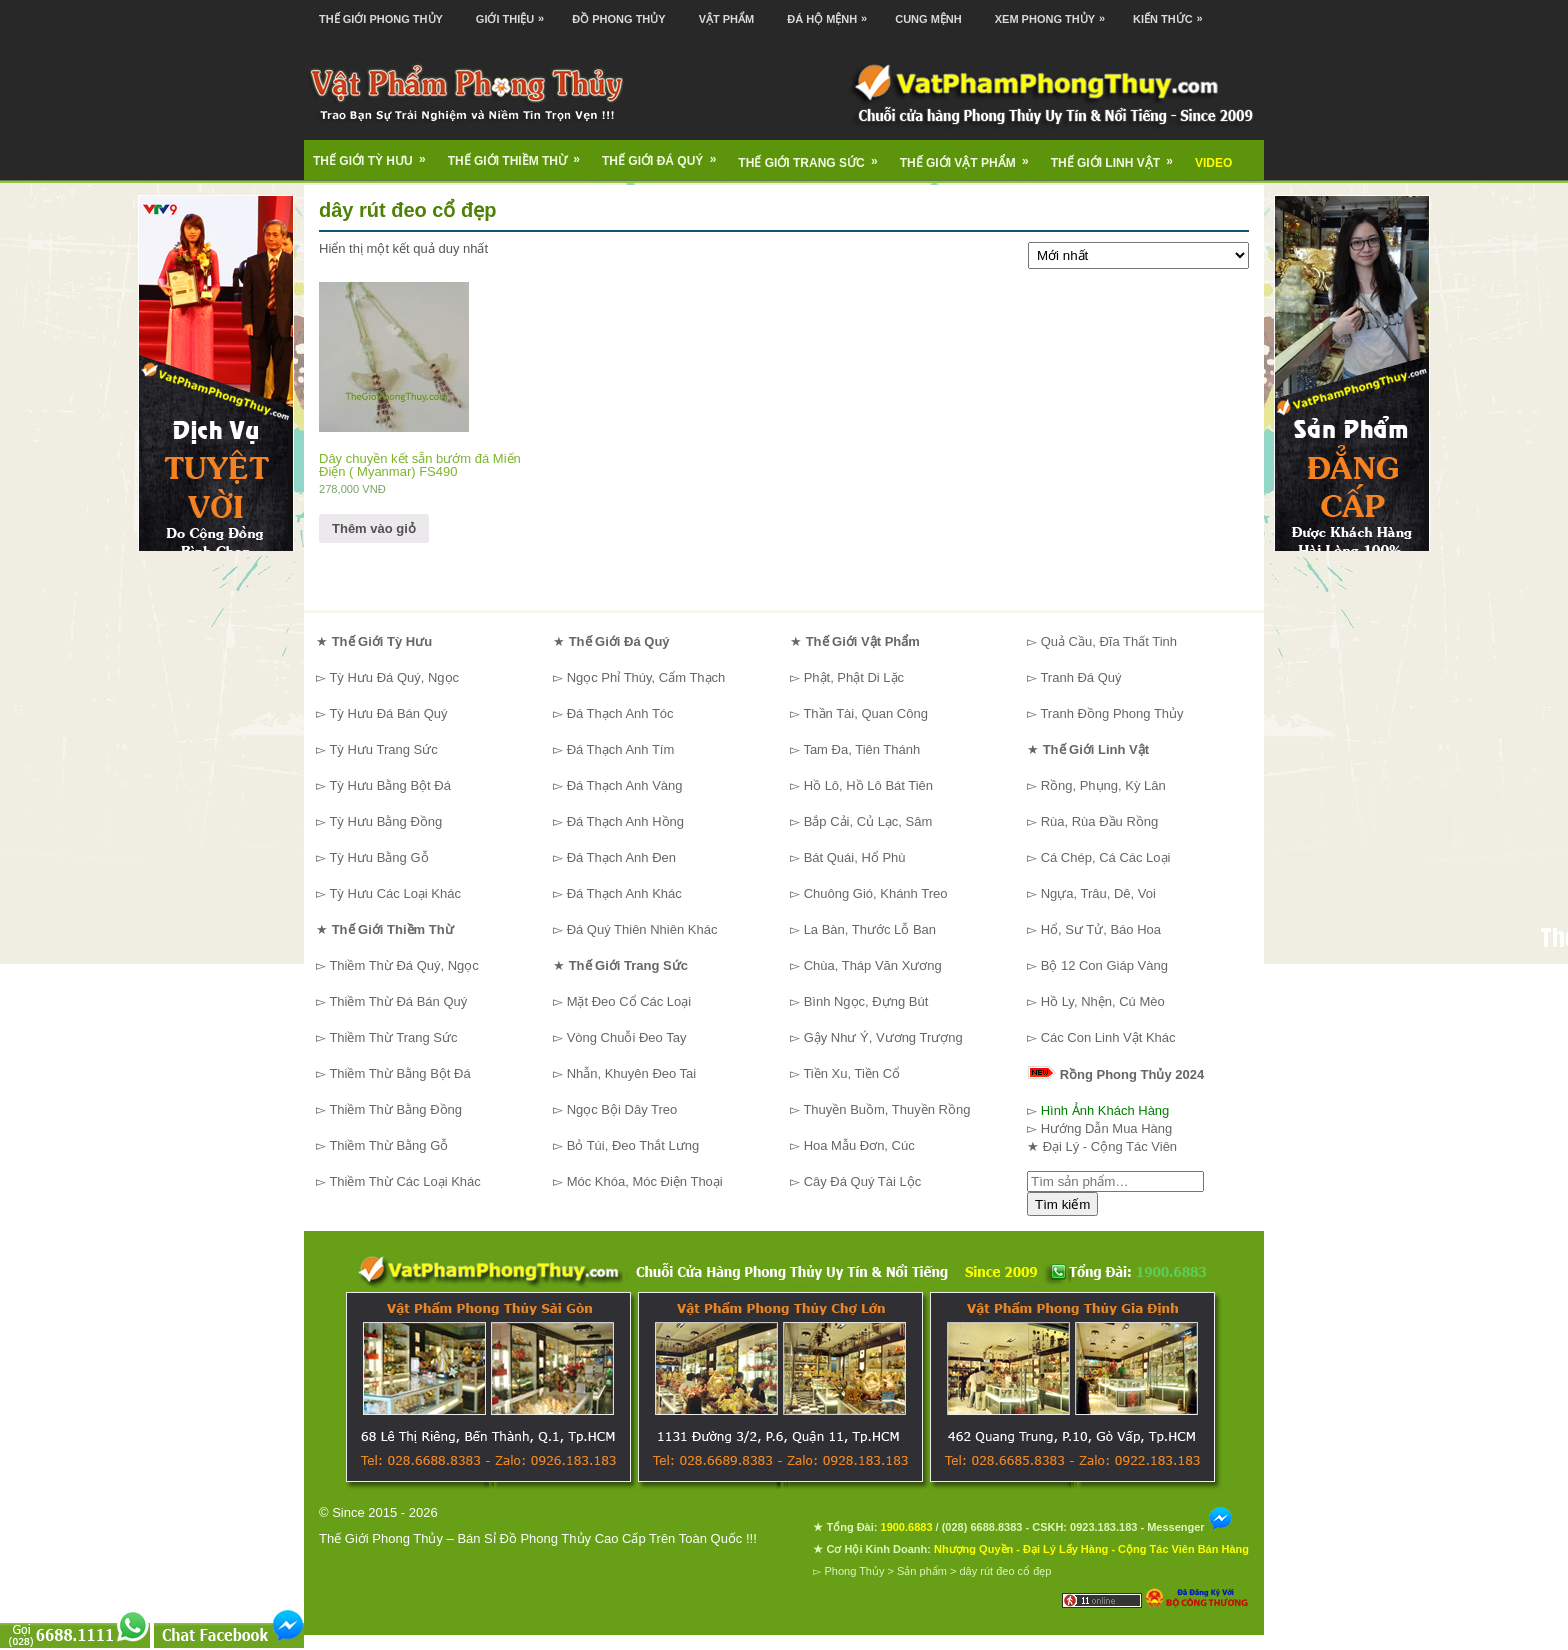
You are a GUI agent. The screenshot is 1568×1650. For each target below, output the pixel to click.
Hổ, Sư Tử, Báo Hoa (1101, 929)
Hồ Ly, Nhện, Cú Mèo (1103, 1001)
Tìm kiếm (1062, 1204)
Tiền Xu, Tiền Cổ (851, 1073)
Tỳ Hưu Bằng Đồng (385, 821)
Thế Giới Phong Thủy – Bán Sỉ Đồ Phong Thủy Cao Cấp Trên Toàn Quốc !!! (538, 1538)
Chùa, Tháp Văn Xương (873, 965)
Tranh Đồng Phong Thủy (1111, 713)
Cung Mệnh (928, 19)
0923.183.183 (1103, 1527)
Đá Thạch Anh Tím (621, 749)
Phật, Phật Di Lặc (854, 677)
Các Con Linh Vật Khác (1108, 1037)
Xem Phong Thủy (1055, 12)
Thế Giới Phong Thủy (381, 19)
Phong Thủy (854, 1571)
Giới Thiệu (515, 12)
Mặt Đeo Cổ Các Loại (629, 1001)
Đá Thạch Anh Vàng (625, 785)
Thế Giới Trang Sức (814, 156)
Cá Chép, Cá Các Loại (1106, 857)
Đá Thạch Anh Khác (624, 893)
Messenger (1190, 1527)
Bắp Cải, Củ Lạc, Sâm (868, 821)
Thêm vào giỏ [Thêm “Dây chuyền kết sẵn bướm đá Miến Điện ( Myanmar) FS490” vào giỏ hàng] (374, 528)
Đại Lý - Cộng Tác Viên (1110, 1146)
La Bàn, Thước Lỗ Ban (870, 929)
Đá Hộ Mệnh (832, 12)
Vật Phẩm (727, 19)
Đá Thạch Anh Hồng (625, 821)
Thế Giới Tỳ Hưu (376, 154)
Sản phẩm (922, 1571)
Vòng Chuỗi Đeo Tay (627, 1037)
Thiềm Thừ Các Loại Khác (404, 1181)
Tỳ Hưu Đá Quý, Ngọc (394, 677)
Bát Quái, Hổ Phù (855, 857)
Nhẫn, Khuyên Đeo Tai (632, 1073)
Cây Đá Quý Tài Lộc (863, 1181)
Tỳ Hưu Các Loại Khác (395, 893)
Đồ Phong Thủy (618, 19)
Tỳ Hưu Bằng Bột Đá (390, 785)
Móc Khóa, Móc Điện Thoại (645, 1181)
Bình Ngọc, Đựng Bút (866, 1001)
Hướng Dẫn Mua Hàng (1107, 1128)
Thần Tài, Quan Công (865, 713)
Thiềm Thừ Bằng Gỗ (388, 1145)
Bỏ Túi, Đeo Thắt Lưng (633, 1145)
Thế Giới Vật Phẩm (971, 156)
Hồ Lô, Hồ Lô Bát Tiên (868, 785)
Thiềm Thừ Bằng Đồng (395, 1109)
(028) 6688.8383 (982, 1527)
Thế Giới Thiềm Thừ (520, 154)
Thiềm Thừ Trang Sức (393, 1037)
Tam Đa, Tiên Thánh (861, 749)
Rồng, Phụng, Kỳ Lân (1103, 785)
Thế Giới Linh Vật (1118, 156)
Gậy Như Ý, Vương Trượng (883, 1037)
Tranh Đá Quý (1080, 677)
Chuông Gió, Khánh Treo (876, 893)
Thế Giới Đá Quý (665, 154)
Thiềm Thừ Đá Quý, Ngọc (403, 965)
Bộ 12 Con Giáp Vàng (1104, 965)
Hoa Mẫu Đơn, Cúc (859, 1145)
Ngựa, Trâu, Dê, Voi (1098, 893)
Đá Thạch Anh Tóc (620, 713)
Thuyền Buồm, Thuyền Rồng (886, 1109)
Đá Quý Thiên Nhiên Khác (642, 929)
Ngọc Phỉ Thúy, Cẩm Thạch (646, 677)
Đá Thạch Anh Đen (621, 857)
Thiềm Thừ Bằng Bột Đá (399, 1073)
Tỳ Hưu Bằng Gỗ (378, 857)
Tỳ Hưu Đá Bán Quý (388, 713)
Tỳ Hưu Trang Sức (383, 749)
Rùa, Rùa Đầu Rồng (1100, 821)
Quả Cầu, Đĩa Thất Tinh (1109, 641)
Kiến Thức (1173, 12)
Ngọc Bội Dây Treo (622, 1109)
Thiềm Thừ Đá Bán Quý (398, 1001)
